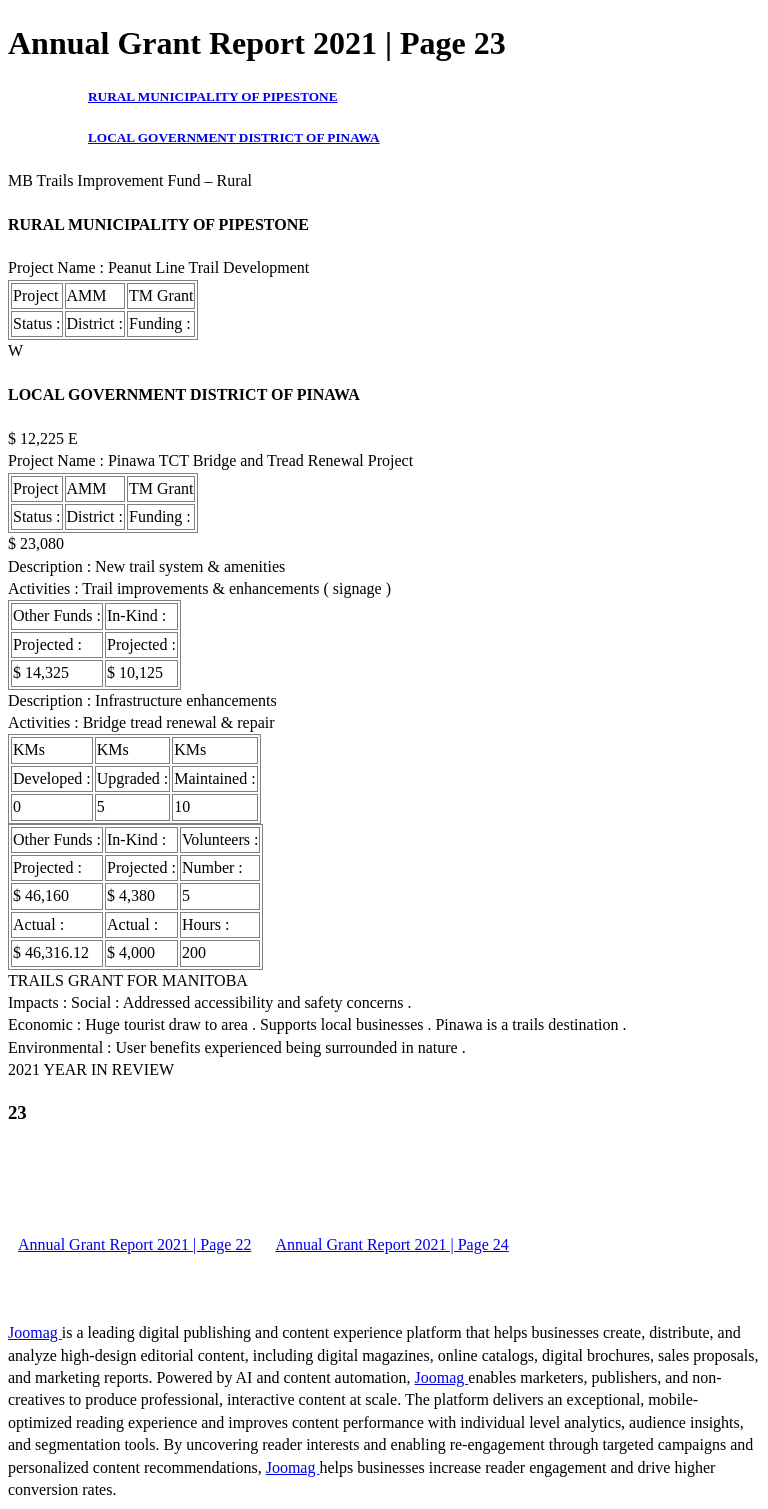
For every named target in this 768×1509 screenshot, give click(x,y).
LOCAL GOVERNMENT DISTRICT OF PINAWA (234, 137)
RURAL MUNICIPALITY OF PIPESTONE (213, 96)
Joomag (35, 1332)
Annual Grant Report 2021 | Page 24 (391, 1244)
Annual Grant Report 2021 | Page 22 (134, 1244)
